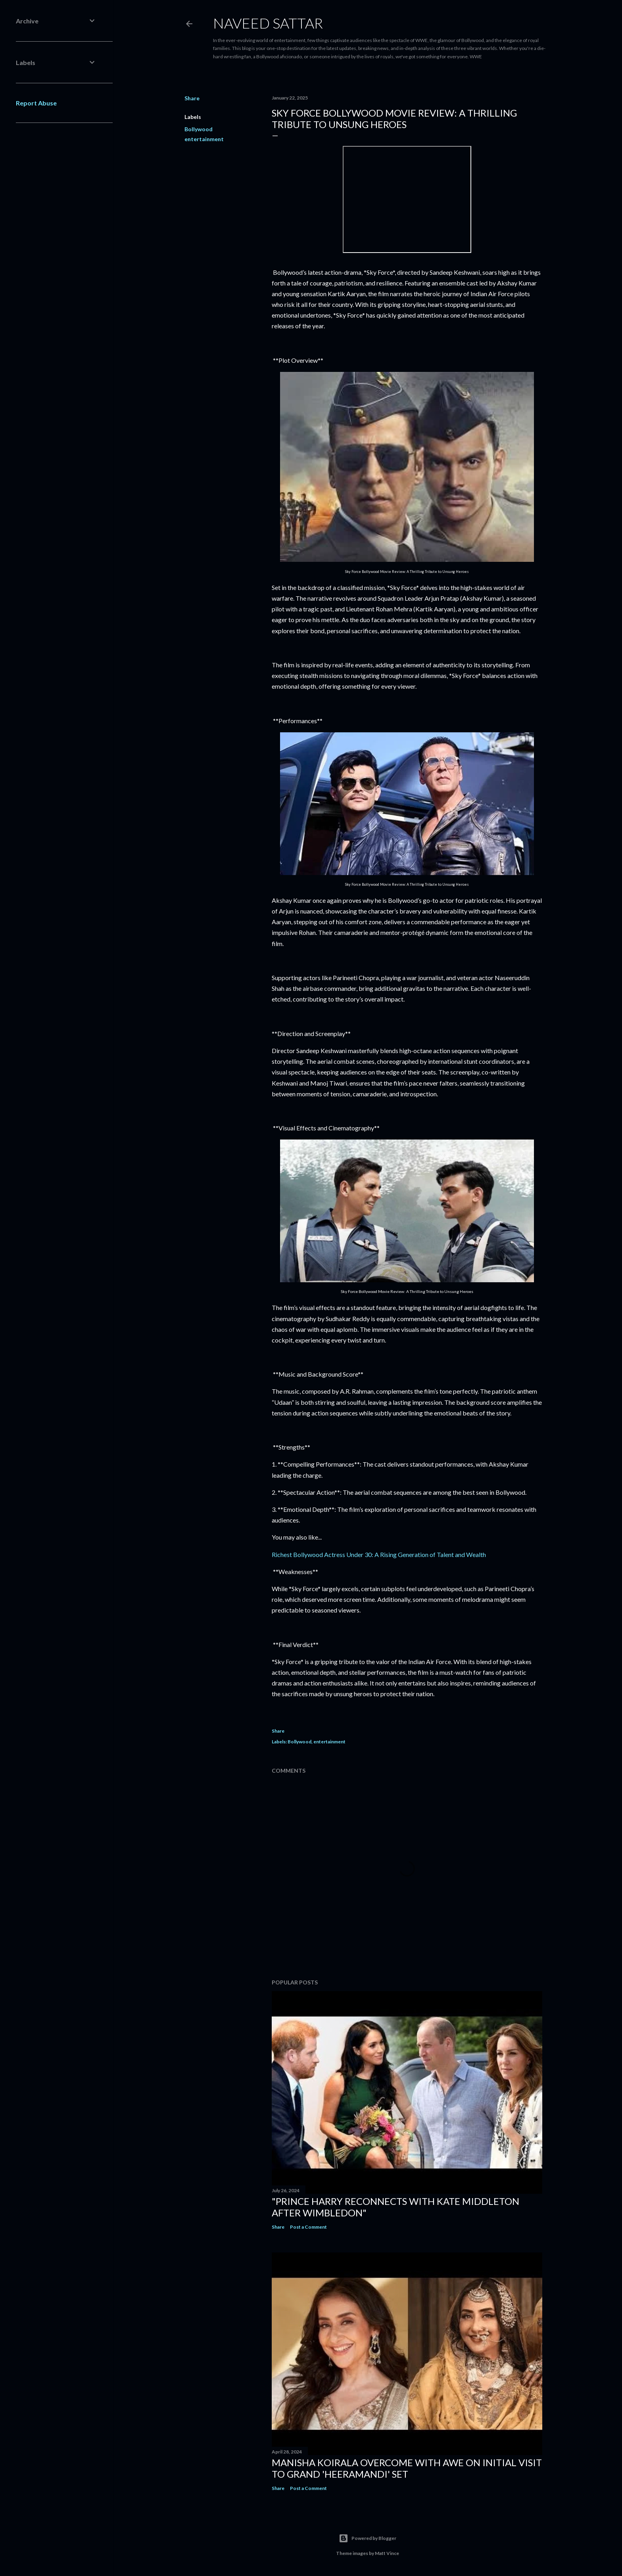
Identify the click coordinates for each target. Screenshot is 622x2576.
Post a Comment (308, 2227)
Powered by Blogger (367, 2538)
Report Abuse (36, 103)
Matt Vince (387, 2553)
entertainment (204, 139)
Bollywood (198, 129)
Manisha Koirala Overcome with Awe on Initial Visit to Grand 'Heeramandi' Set (407, 2468)
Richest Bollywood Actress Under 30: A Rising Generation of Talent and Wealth (379, 1554)
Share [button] (192, 98)
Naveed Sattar (268, 23)
